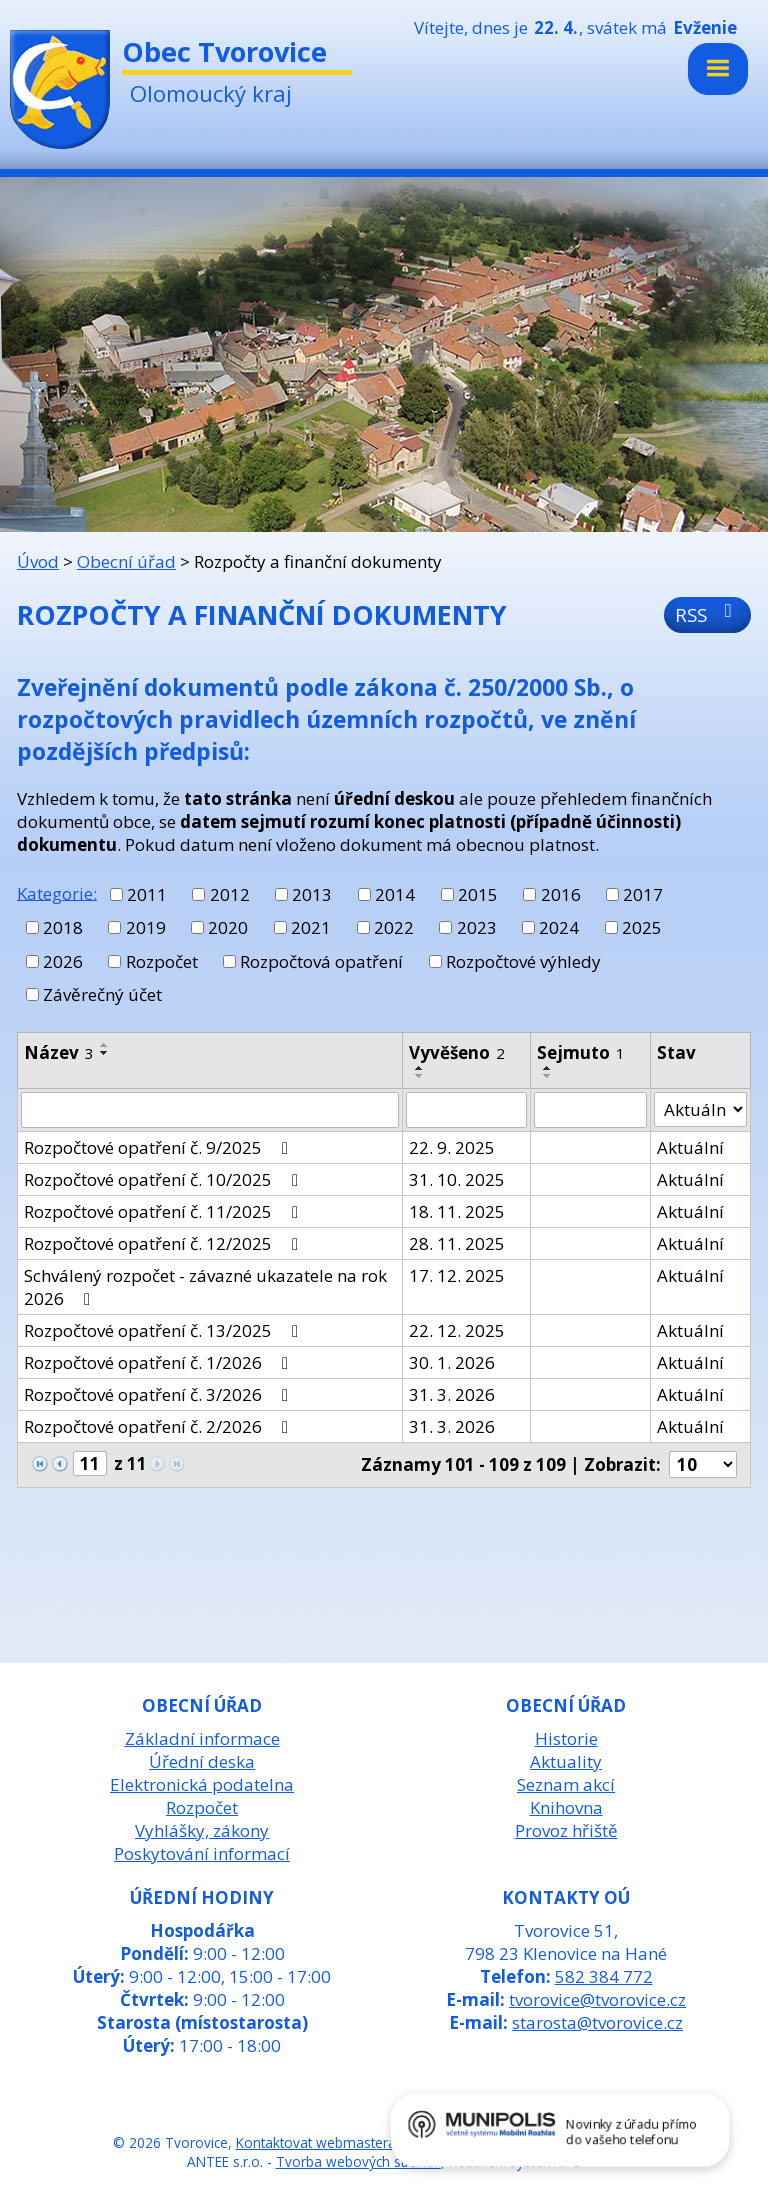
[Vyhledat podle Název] (210, 1110)
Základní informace (202, 1738)
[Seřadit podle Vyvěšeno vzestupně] (420, 1068)
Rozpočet (162, 961)
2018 (63, 927)
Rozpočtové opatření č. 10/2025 (165, 1179)
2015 (478, 894)
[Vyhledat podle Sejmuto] (590, 1110)
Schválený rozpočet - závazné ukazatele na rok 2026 (205, 1287)
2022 (394, 927)
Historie (566, 1738)
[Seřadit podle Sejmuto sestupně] (548, 1076)
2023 (477, 927)
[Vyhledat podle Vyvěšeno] (466, 1110)
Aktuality (566, 1761)
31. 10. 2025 (457, 1179)
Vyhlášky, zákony (202, 1830)
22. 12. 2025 (457, 1330)
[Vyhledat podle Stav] (700, 1110)
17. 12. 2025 (457, 1275)
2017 (643, 894)
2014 (395, 894)
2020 (228, 927)
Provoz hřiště (566, 1830)
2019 (146, 927)
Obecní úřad (126, 561)
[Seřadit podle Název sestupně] (105, 1053)
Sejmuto (581, 1052)
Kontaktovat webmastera (316, 2142)
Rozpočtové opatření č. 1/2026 (160, 1362)
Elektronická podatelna (202, 1784)
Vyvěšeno (457, 1052)
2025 (642, 927)
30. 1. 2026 (452, 1362)
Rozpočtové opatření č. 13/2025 (165, 1330)
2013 (312, 894)
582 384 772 (604, 1976)
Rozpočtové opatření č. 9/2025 (160, 1147)
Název (59, 1052)
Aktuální (690, 1147)
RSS (707, 614)
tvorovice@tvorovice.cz (597, 1999)
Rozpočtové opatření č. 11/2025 (165, 1211)
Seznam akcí (566, 1784)
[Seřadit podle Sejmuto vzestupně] (548, 1068)
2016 (561, 894)
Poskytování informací (202, 1853)
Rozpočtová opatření (321, 961)
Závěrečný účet (102, 994)
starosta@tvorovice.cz (597, 2022)
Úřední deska (202, 1761)
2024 (559, 927)
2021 (311, 927)
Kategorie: (57, 892)
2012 (230, 894)
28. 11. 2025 (457, 1243)
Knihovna (566, 1807)
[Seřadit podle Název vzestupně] (105, 1045)
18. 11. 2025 (457, 1211)
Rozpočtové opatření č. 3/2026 (160, 1394)
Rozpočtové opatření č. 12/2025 (165, 1243)
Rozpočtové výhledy (523, 961)
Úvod (38, 561)
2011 (147, 894)
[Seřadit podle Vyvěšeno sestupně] (420, 1076)
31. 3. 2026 (452, 1394)
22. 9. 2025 (452, 1147)
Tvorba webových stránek (358, 2161)
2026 (63, 961)
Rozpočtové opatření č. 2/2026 (160, 1426)
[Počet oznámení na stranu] (703, 1464)
